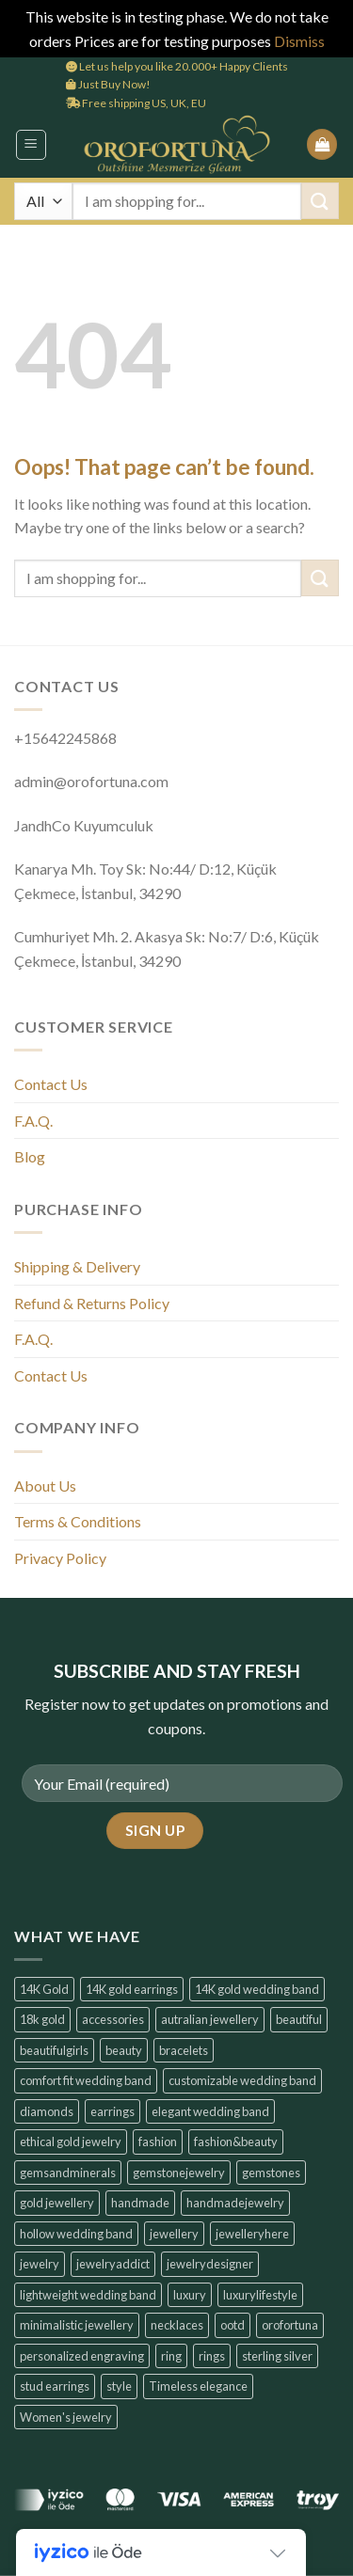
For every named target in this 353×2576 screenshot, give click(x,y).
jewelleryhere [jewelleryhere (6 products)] (252, 2233)
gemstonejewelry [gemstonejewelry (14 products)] (179, 2172)
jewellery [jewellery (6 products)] (174, 2233)
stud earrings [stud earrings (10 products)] (54, 2386)
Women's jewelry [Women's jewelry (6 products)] (66, 2417)
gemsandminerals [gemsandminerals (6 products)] (68, 2172)
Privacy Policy (60, 1558)
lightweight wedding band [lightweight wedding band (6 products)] (88, 2294)
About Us (45, 1485)
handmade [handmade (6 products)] (140, 2202)
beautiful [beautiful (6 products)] (299, 2019)
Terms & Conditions (77, 1521)
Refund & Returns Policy (91, 1303)
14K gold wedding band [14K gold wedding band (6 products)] (257, 1989)
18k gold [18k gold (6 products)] (42, 2019)
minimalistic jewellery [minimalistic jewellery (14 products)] (77, 2324)
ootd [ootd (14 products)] (232, 2324)
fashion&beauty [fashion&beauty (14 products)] (236, 2141)
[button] (31, 145)
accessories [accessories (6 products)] (113, 2019)
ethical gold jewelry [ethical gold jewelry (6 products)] (70, 2141)
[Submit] (320, 200)
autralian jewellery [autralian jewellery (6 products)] (210, 2019)
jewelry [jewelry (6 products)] (39, 2263)
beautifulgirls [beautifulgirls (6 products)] (54, 2050)
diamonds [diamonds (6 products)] (46, 2111)
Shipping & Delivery (77, 1266)
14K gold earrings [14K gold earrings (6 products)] (132, 1989)
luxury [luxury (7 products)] (189, 2294)
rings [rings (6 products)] (212, 2355)
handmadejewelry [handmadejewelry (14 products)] (235, 2202)
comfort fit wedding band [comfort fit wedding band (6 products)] (86, 2080)
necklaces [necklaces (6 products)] (177, 2324)
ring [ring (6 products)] (171, 2355)
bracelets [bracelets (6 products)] (183, 2050)
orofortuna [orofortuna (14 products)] (290, 2324)
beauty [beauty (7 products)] (123, 2050)
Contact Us (51, 1084)
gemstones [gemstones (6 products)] (271, 2172)
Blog (29, 1156)
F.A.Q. (33, 1121)
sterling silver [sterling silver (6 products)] (277, 2355)
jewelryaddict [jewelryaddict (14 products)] (113, 2263)
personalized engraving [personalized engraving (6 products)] (82, 2355)
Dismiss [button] (299, 41)
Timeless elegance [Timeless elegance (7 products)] (198, 2386)
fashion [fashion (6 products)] (157, 2141)
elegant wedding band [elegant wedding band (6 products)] (210, 2111)
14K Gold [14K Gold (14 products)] (44, 1989)
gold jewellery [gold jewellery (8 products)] (57, 2202)
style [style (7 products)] (119, 2386)
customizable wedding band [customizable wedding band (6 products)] (242, 2080)
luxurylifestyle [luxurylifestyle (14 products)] (260, 2294)
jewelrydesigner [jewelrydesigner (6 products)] (210, 2263)
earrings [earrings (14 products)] (112, 2111)
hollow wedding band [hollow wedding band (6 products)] (76, 2233)
